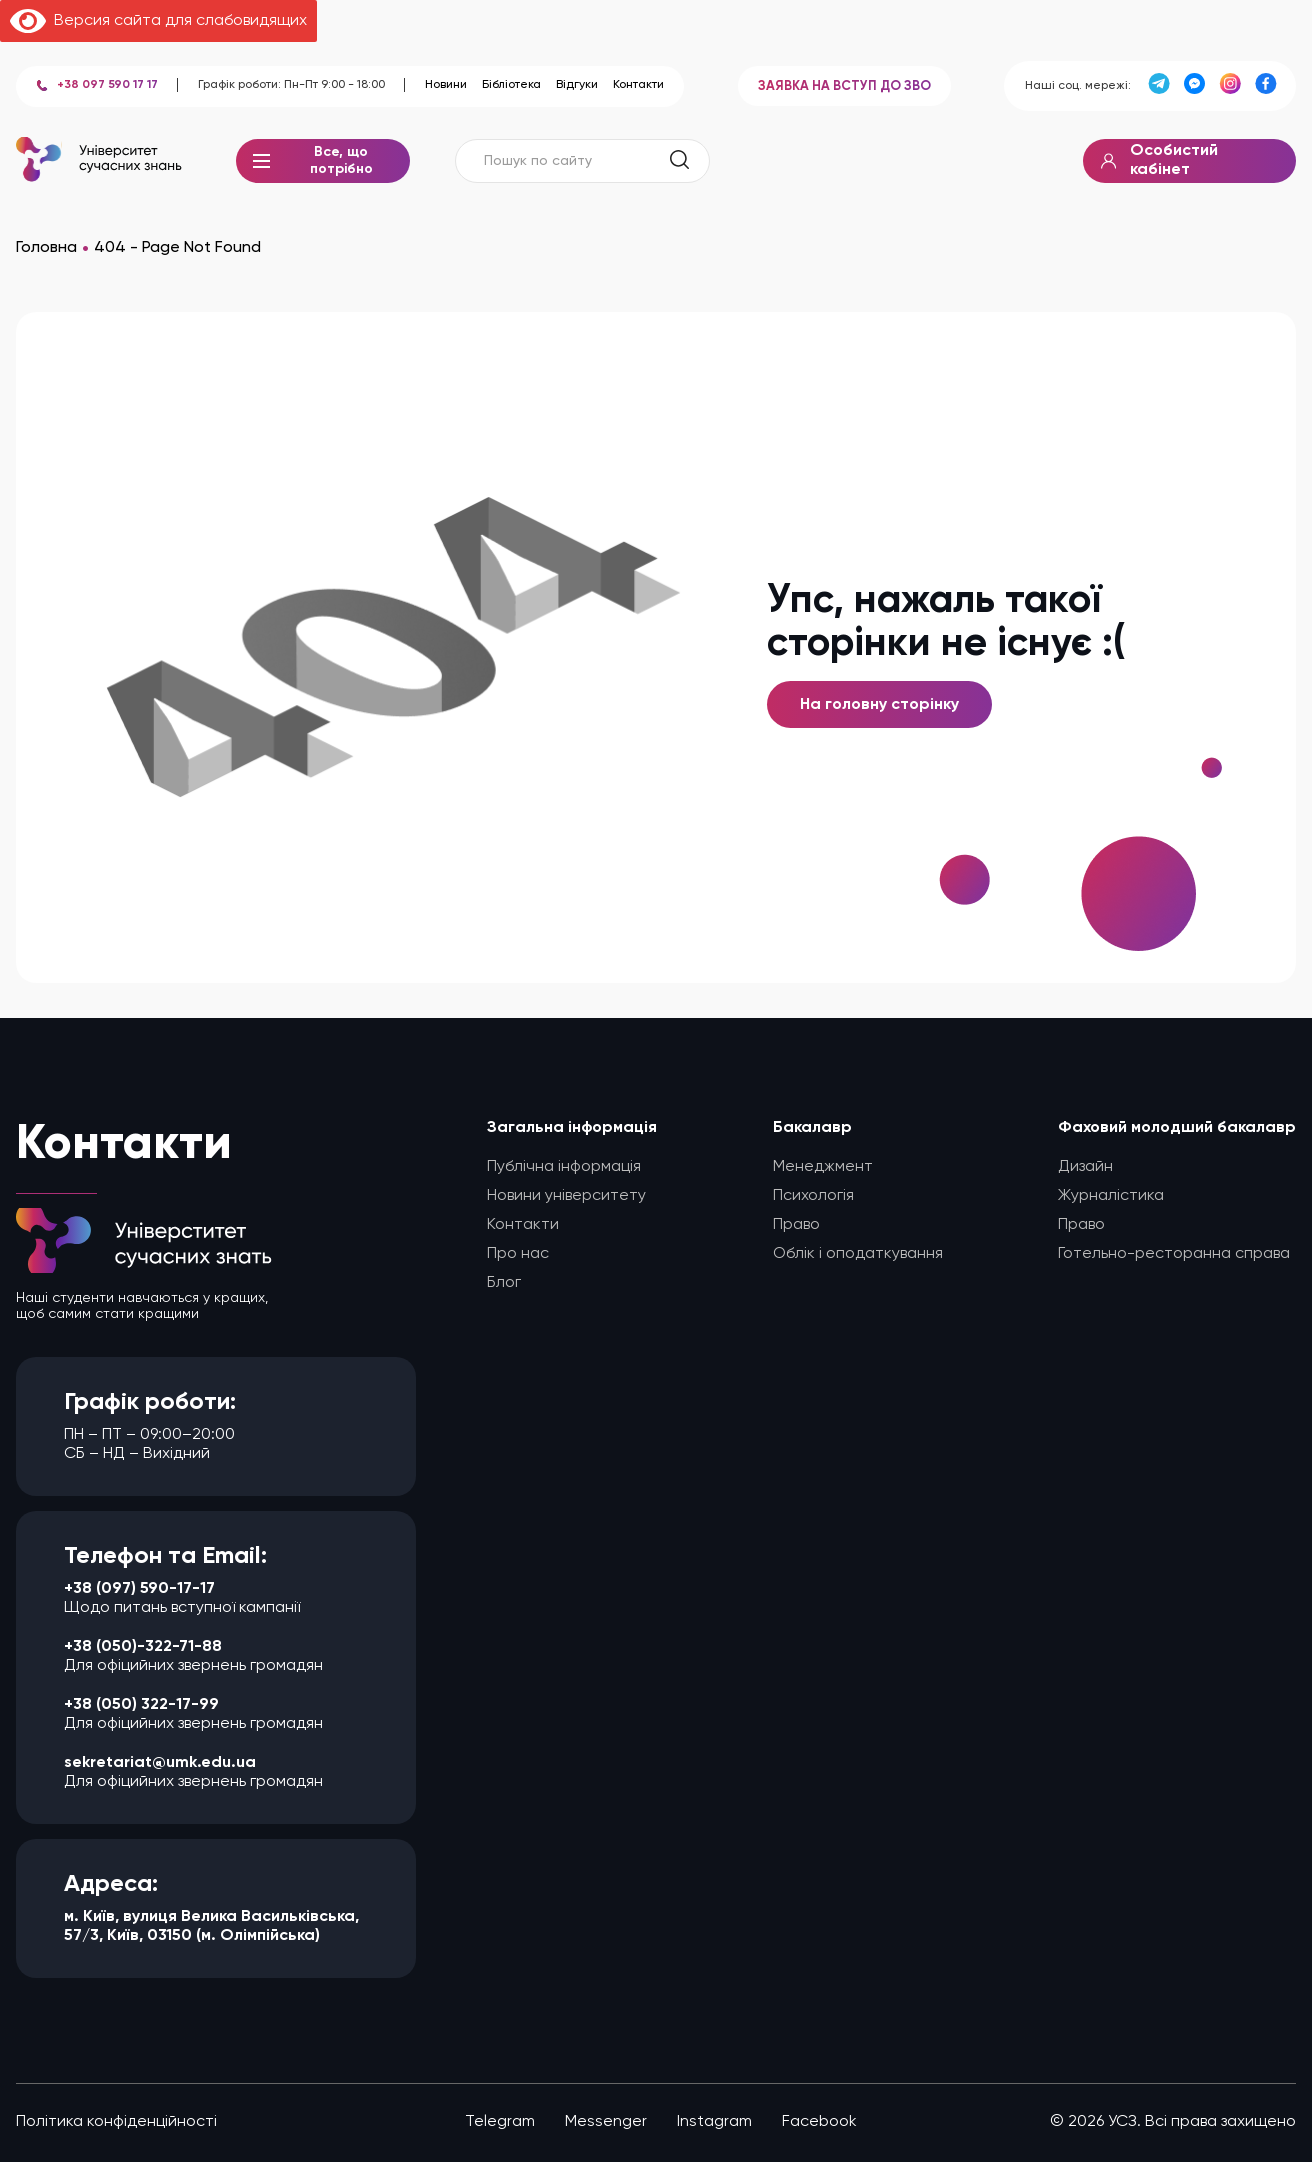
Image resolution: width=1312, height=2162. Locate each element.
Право (796, 1225)
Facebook (819, 2122)
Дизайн (1085, 1167)
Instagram (714, 2122)
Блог (504, 1283)
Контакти (638, 85)
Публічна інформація (564, 1167)
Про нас (518, 1254)
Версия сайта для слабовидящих (158, 21)
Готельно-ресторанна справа (1174, 1254)
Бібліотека (511, 85)
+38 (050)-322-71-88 (143, 1647)
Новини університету (566, 1196)
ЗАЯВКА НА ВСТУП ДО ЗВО (844, 86)
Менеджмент (823, 1167)
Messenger (606, 2122)
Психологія (813, 1196)
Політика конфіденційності (116, 2122)
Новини (446, 85)
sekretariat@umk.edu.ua (160, 1763)
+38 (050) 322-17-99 (141, 1705)
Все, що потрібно (323, 164)
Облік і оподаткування (858, 1254)
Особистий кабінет (1159, 160)
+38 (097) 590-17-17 (139, 1589)
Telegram (500, 2122)
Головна (46, 248)
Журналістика (1111, 1196)
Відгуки (577, 85)
